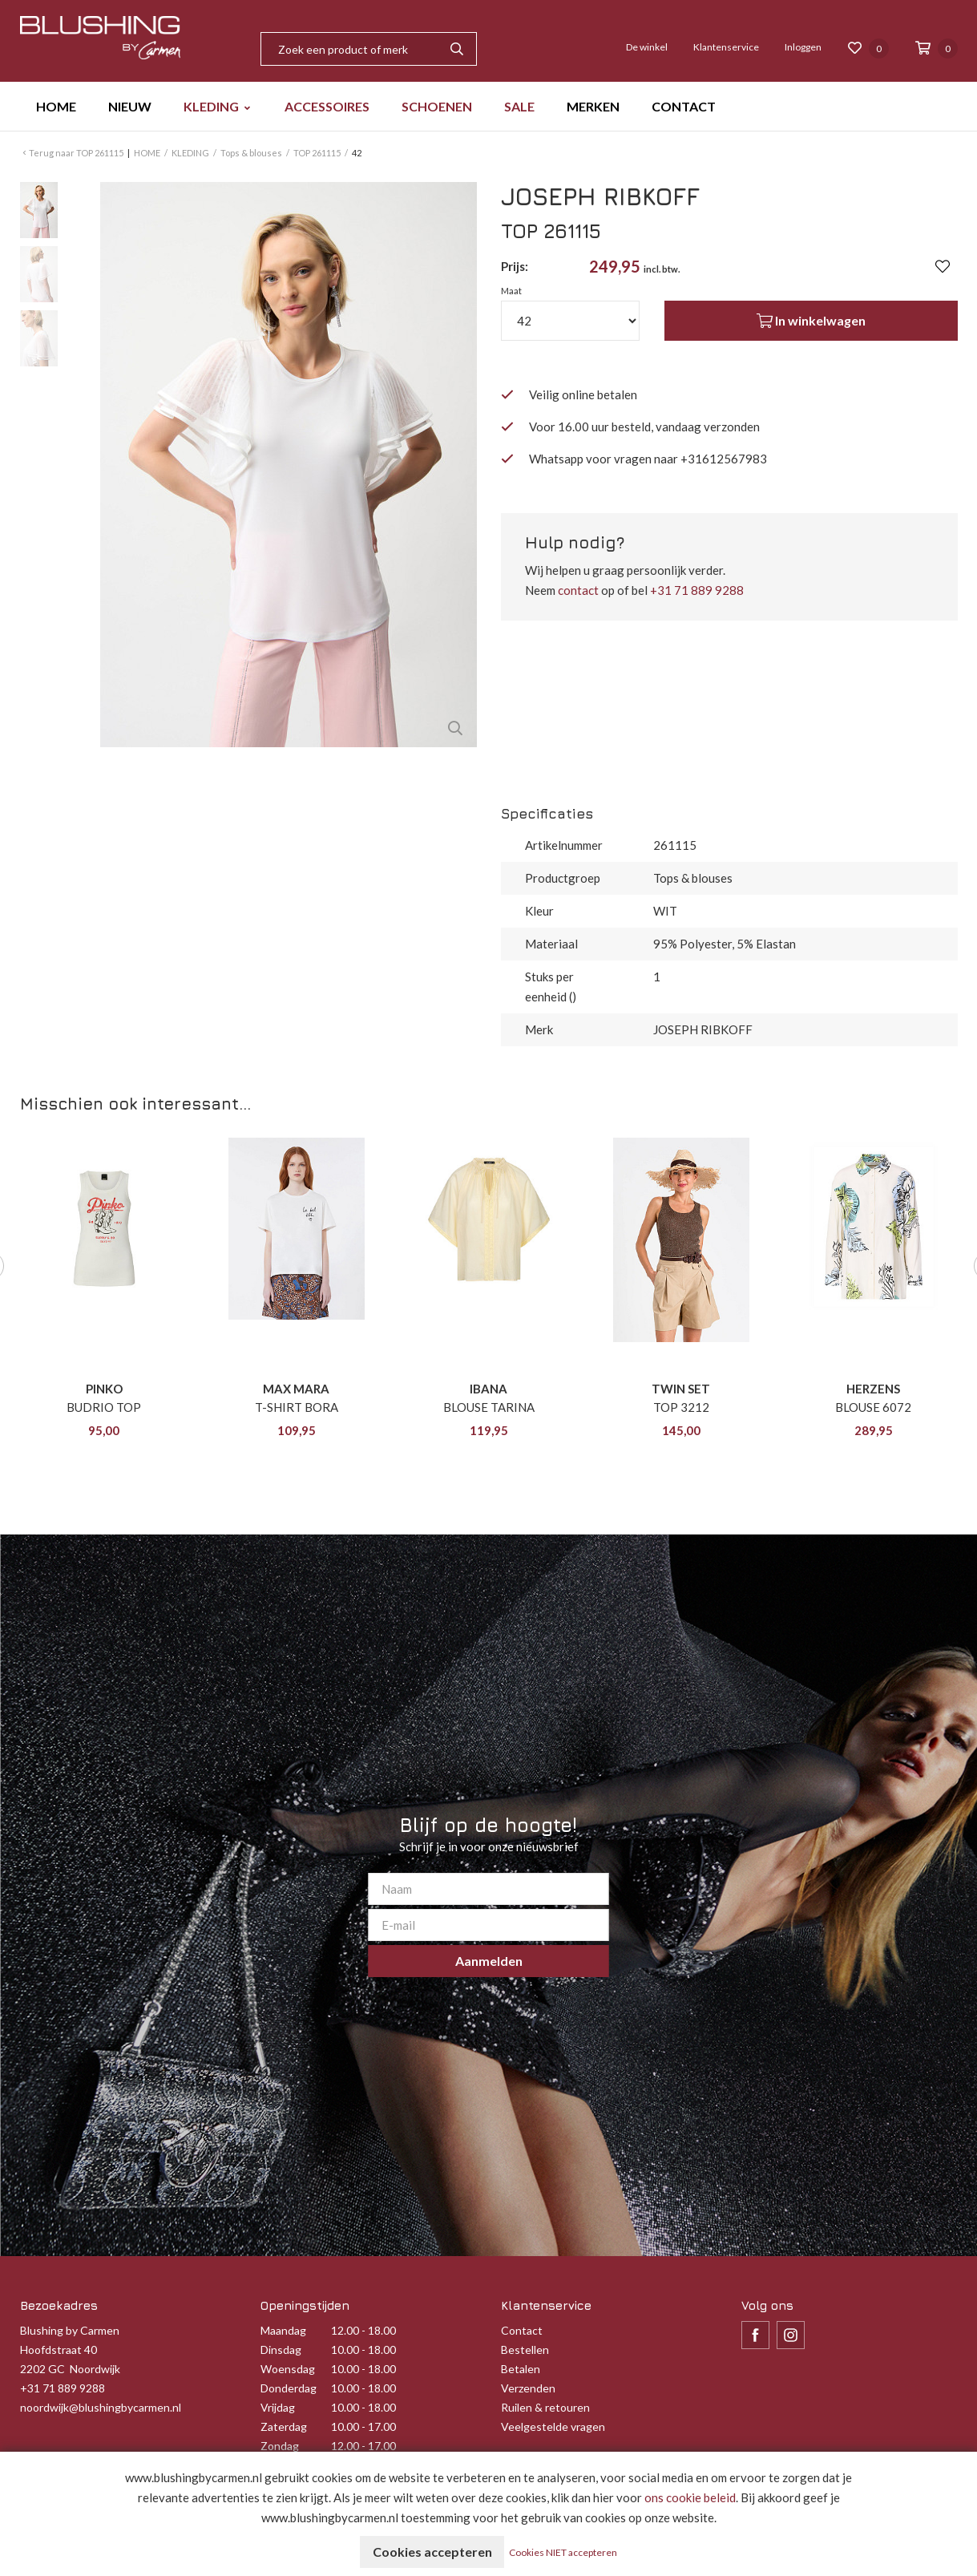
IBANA (488, 1388)
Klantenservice (726, 47)
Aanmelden (489, 1960)
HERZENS (873, 1388)
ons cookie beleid (690, 2497)
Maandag (283, 2330)
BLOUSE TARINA (489, 1407)
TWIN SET (681, 1388)
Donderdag (288, 2388)
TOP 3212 (681, 1407)
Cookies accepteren (432, 2551)
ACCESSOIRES (327, 106)
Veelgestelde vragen (553, 2426)
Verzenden (528, 2388)
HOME (56, 106)
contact (578, 590)
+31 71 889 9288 (697, 590)
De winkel (647, 47)
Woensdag (287, 2369)
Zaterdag (283, 2426)
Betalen (520, 2369)
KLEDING (211, 106)
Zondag (279, 2446)
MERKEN (593, 106)
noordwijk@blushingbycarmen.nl (100, 2407)
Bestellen (525, 2349)
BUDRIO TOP (104, 1407)
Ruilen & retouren (545, 2407)
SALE (519, 106)
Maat (511, 290)
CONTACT (684, 106)
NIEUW (129, 106)
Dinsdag (280, 2349)
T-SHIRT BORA (296, 1407)
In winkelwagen (811, 320)
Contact (522, 2330)
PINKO (104, 1388)
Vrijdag (277, 2407)
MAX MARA (296, 1388)
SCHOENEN (437, 106)
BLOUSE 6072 (873, 1407)
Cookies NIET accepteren (564, 2552)
